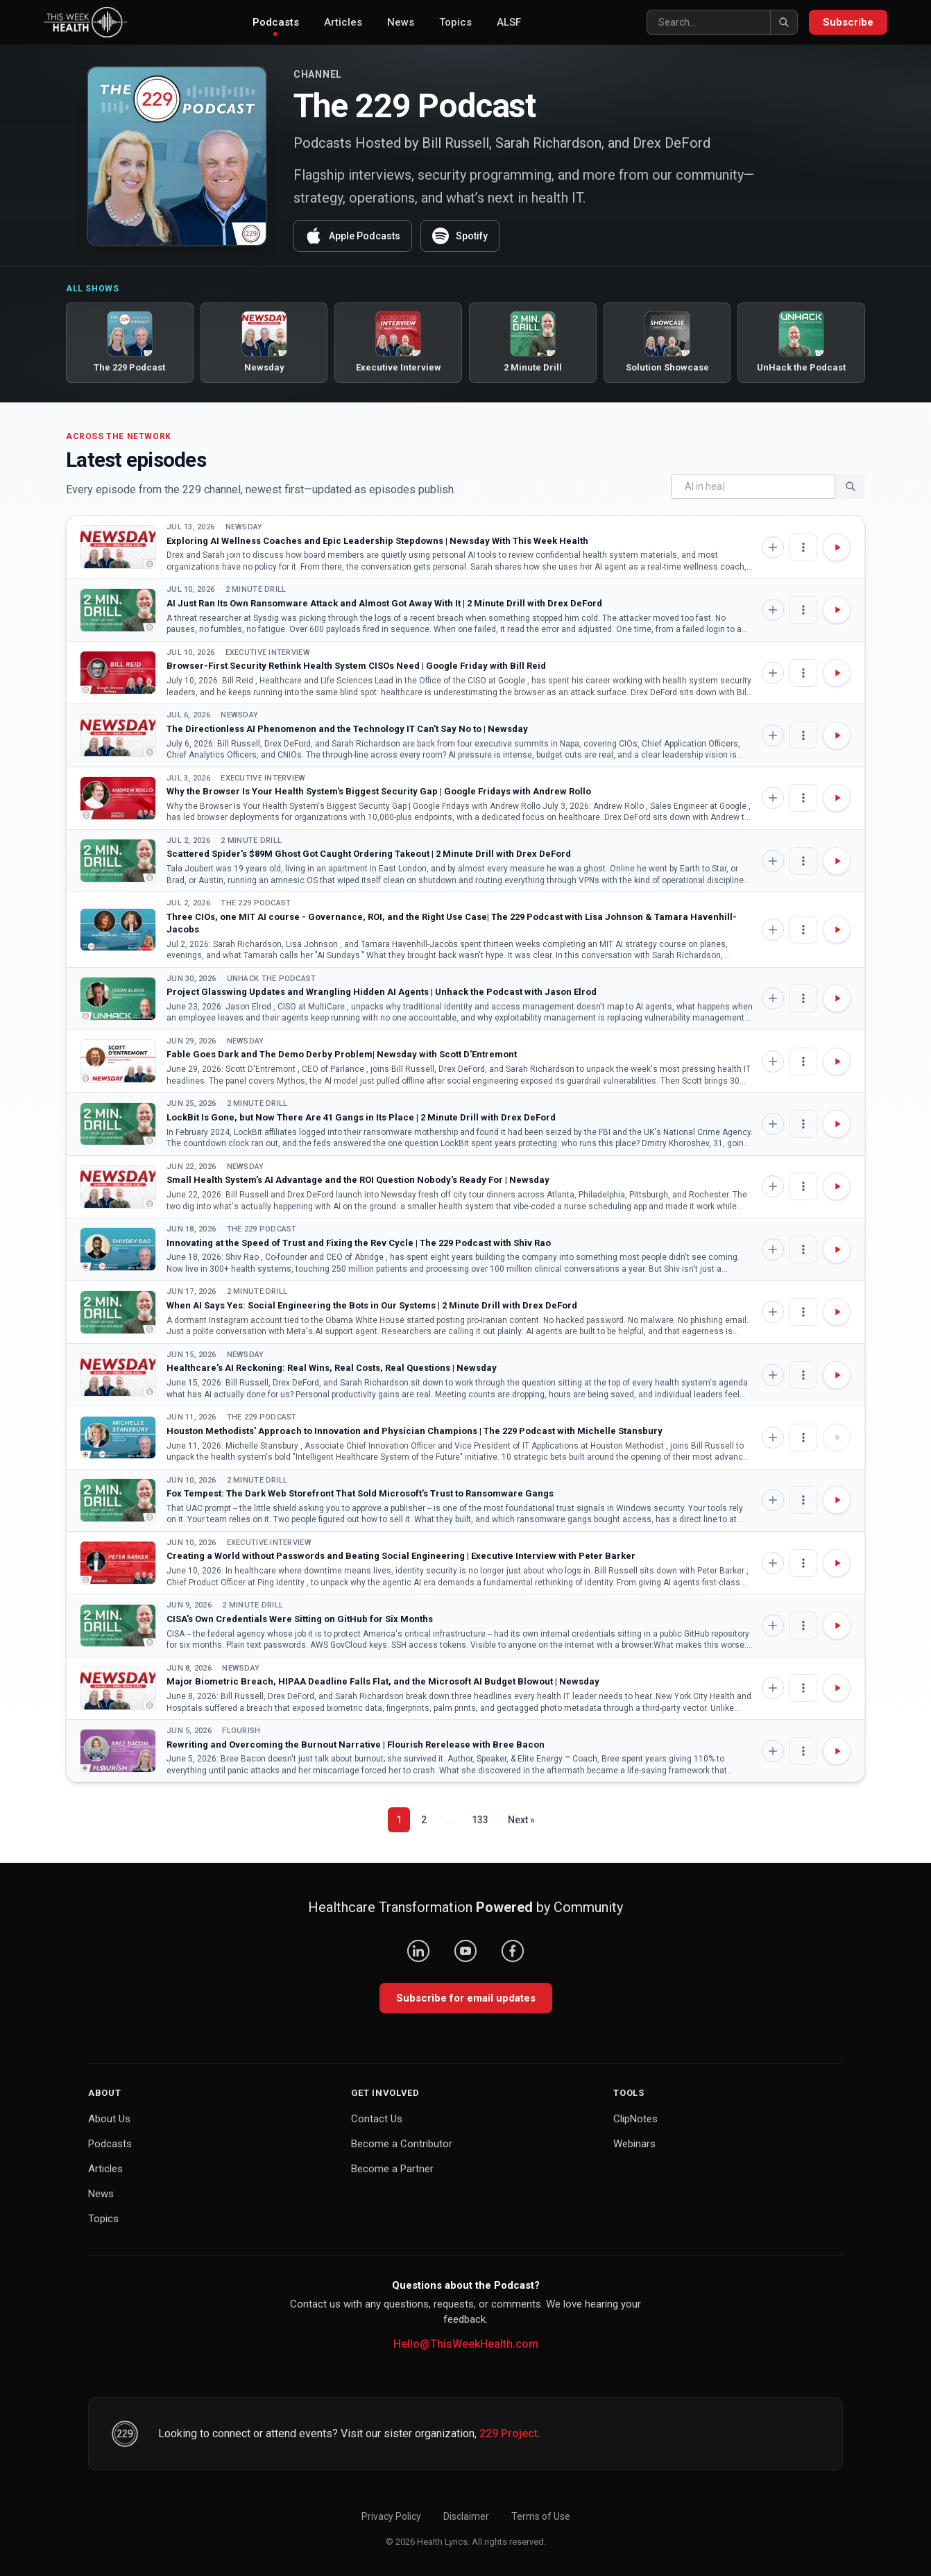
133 (480, 1819)
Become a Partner (392, 2169)
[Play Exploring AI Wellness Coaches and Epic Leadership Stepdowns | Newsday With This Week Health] (837, 547)
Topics (455, 22)
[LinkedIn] (418, 1951)
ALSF (509, 22)
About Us (109, 2119)
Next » (521, 1819)
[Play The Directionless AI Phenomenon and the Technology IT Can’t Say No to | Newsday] (837, 735)
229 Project (508, 2433)
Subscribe (848, 22)
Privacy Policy (391, 2516)
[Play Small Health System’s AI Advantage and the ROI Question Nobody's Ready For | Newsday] (837, 1186)
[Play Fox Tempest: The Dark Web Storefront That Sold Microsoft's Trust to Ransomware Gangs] (837, 1500)
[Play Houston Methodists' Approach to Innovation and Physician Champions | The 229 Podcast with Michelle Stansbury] (837, 1437)
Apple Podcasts (352, 236)
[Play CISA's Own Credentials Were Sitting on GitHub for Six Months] (837, 1625)
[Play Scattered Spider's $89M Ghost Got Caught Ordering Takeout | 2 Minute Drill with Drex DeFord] (837, 861)
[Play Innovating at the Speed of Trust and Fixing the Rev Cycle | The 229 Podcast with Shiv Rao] (837, 1249)
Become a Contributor (401, 2144)
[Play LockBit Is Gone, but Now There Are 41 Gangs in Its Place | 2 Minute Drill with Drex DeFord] (837, 1124)
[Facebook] (512, 1951)
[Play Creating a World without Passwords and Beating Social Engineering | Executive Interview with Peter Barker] (837, 1563)
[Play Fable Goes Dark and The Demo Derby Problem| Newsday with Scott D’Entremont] (837, 1061)
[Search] (722, 22)
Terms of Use (540, 2516)
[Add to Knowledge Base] (773, 547)
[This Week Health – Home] (85, 22)
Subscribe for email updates (466, 1998)
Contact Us (376, 2119)
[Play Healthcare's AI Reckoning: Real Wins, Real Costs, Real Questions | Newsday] (837, 1375)
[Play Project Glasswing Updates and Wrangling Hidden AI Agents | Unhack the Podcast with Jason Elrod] (837, 998)
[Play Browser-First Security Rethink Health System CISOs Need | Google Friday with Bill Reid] (837, 673)
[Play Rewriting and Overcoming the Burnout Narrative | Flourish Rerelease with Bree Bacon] (837, 1751)
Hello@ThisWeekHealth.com (465, 2344)
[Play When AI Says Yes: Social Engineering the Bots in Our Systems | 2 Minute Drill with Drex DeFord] (837, 1312)
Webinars (634, 2144)
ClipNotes (635, 2119)
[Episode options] (803, 547)
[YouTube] (465, 1951)
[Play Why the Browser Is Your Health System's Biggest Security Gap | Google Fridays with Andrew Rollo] (837, 798)
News (400, 22)
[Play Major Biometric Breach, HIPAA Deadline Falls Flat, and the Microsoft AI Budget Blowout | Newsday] (837, 1688)
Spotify (460, 236)
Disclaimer (466, 2516)
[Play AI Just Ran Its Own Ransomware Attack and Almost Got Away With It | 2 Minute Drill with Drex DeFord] (837, 610)
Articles (343, 22)
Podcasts (276, 26)
